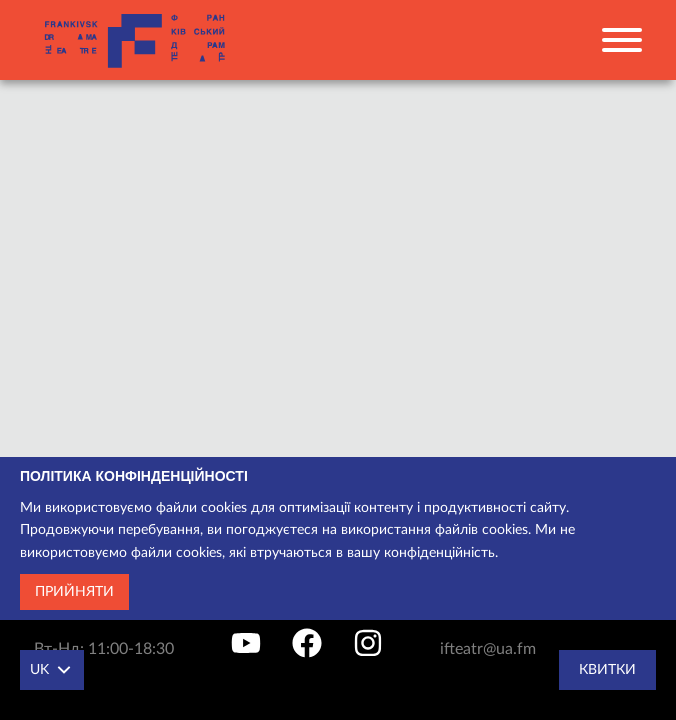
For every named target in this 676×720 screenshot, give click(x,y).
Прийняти (74, 592)
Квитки (607, 670)
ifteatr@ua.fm (488, 649)
